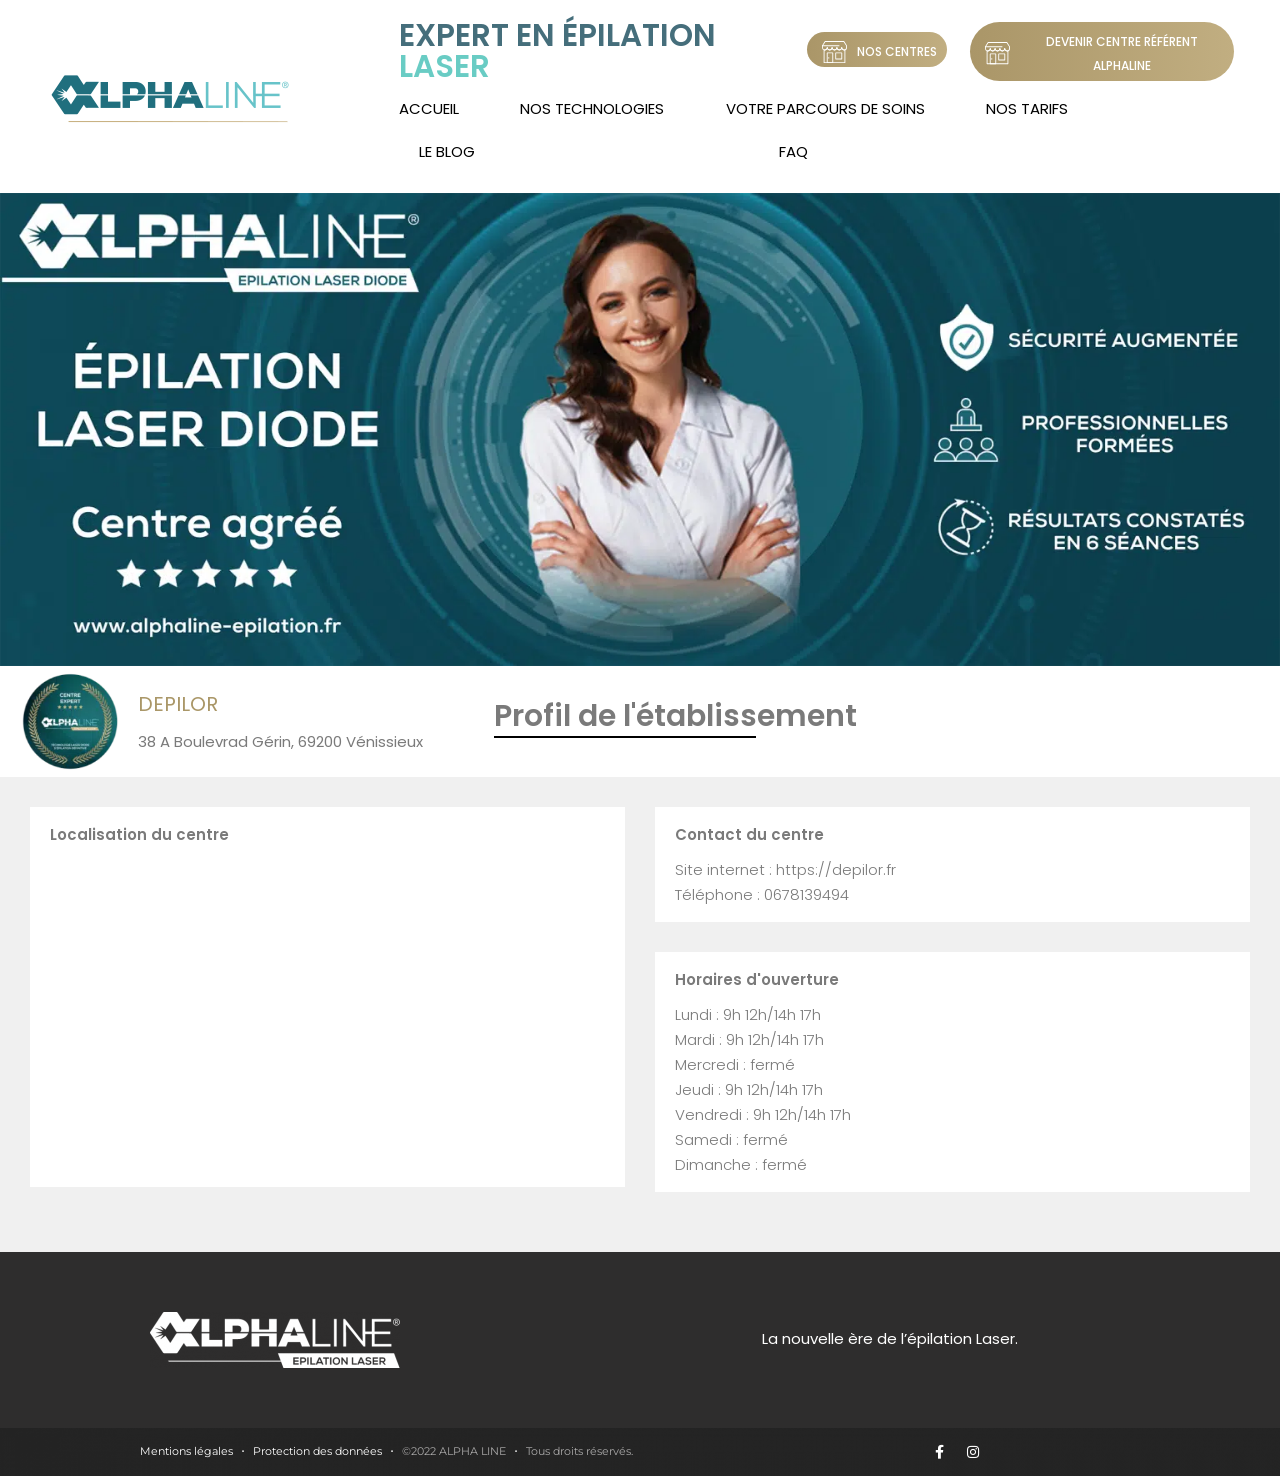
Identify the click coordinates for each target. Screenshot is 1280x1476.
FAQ (793, 151)
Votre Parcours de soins (825, 108)
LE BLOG (447, 151)
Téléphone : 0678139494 (762, 894)
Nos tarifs (1027, 108)
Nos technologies (592, 108)
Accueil (429, 108)
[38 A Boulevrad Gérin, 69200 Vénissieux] (327, 1012)
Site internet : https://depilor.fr (785, 869)
